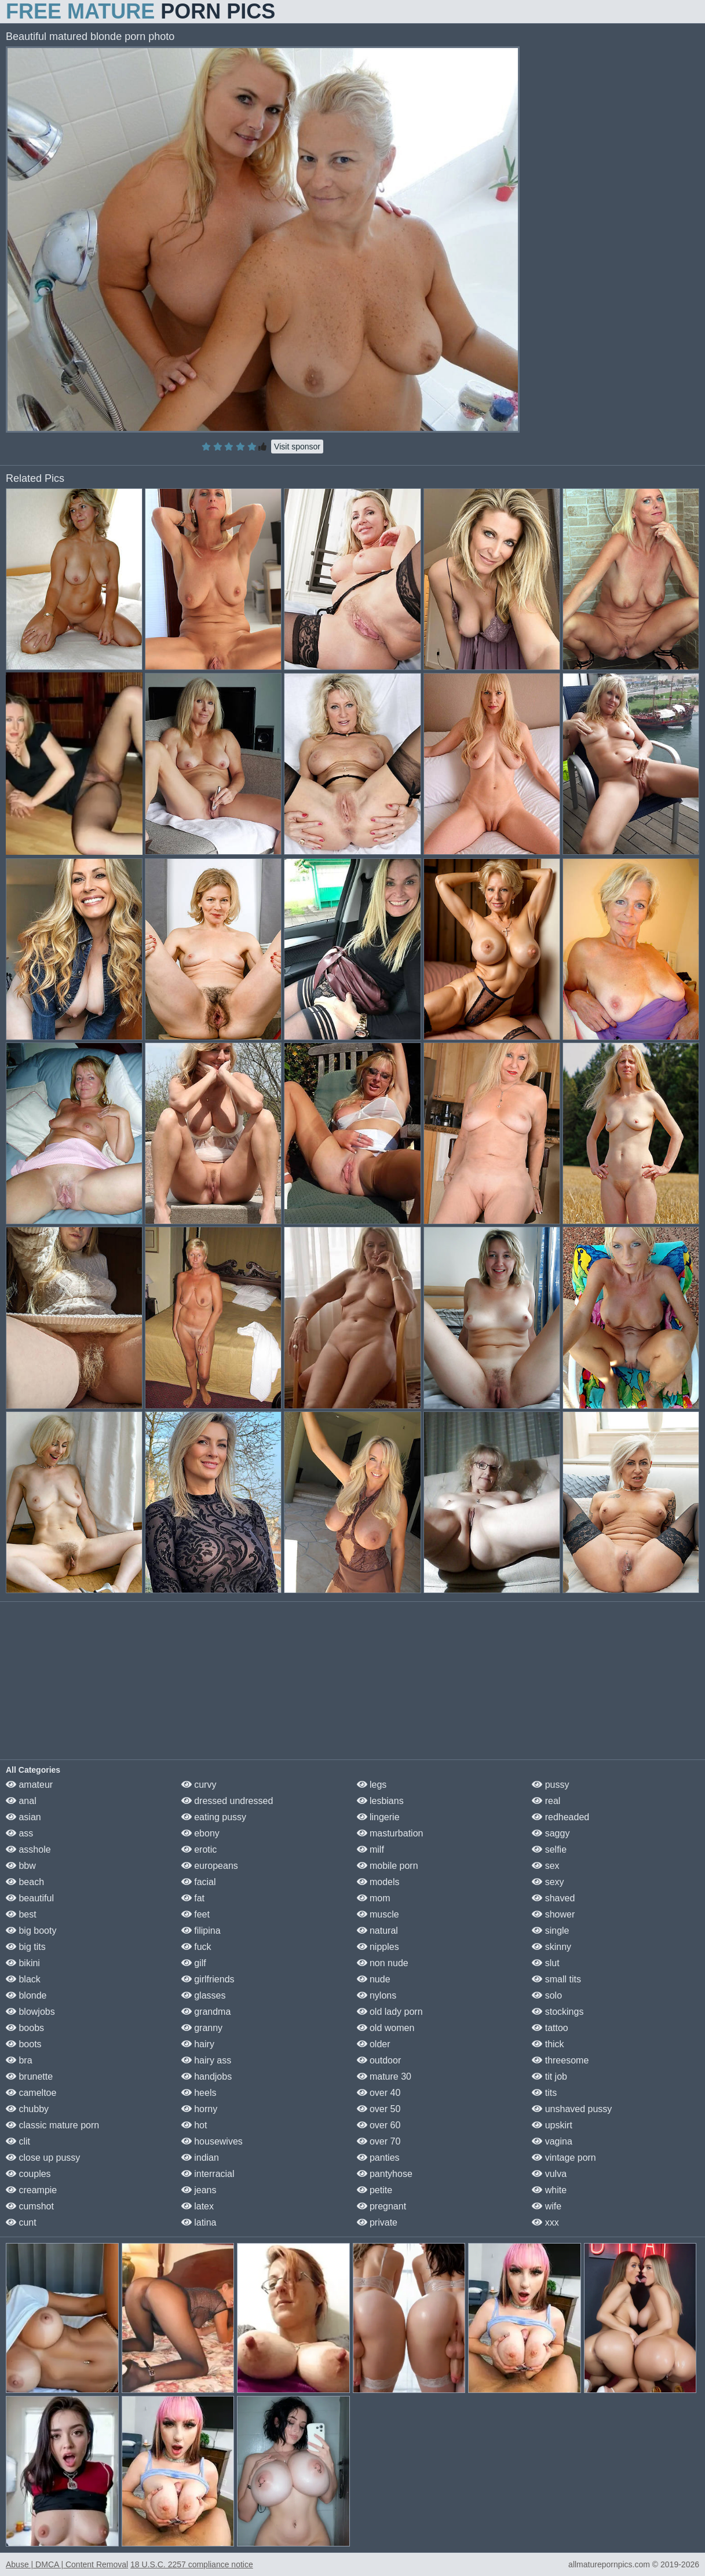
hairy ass (206, 2060)
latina (199, 2222)
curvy (199, 1785)
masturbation (390, 1833)
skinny (551, 1947)
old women (386, 2028)
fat (192, 1898)
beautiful (30, 1898)
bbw (21, 1866)
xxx (545, 2222)
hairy (197, 2044)
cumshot (30, 2206)
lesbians (380, 1801)
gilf (193, 1963)
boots (24, 2044)
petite (375, 2190)
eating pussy (213, 1817)
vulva (549, 2174)
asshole (28, 1849)
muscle (378, 1914)
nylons (377, 1995)
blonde (26, 1995)
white (549, 2190)
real (546, 1801)
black (23, 1979)
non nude (382, 1963)
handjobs (206, 2076)
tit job (549, 2076)
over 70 (379, 2141)
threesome (560, 2060)
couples (28, 2174)
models (378, 1882)
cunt (21, 2222)
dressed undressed (227, 1801)
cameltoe (31, 2093)
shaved (553, 1898)
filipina (201, 1930)
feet (195, 1914)
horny (199, 2109)
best (21, 1914)
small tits (556, 1979)
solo (547, 1995)
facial (198, 1882)
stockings (557, 2012)
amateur (29, 1785)
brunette (29, 2076)
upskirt (552, 2125)
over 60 (379, 2125)
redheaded (560, 1817)
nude (373, 1979)
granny (201, 2028)
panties (378, 2157)
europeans (209, 1866)
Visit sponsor (297, 446)
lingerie (378, 1817)
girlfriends (208, 1979)
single (550, 1930)
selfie (549, 1849)
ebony (200, 1833)
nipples (378, 1947)
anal (21, 1801)
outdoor (379, 2060)
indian (200, 2157)
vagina (552, 2141)
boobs (25, 2028)
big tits (26, 1947)
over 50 (379, 2109)
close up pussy (43, 2157)
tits (544, 2093)
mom (373, 1898)
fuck (196, 1947)
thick (548, 2044)
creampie (31, 2190)
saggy (550, 1833)
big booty (31, 1930)
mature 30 (384, 2076)
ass (19, 1833)
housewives (212, 2141)
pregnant (382, 2206)
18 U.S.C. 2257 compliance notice (191, 2564)
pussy (550, 1785)
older (373, 2044)
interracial (208, 2174)
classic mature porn (52, 2125)
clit (18, 2141)
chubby (27, 2109)
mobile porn (387, 1866)
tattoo (550, 2028)
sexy (548, 1882)
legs (372, 1785)
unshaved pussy (572, 2109)
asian (23, 1817)
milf (370, 1849)
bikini (23, 1963)
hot (194, 2125)
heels (199, 2093)
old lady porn (390, 2012)
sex (545, 1866)
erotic (199, 1849)
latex (197, 2206)
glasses (203, 1995)
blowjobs (30, 2012)
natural (377, 1930)
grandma (206, 2012)
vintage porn (564, 2157)
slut (545, 1963)
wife (546, 2206)
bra (19, 2060)
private (377, 2222)
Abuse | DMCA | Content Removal (67, 2564)
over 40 (379, 2093)
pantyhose (384, 2174)
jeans (199, 2190)
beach (25, 1882)
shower (553, 1914)
